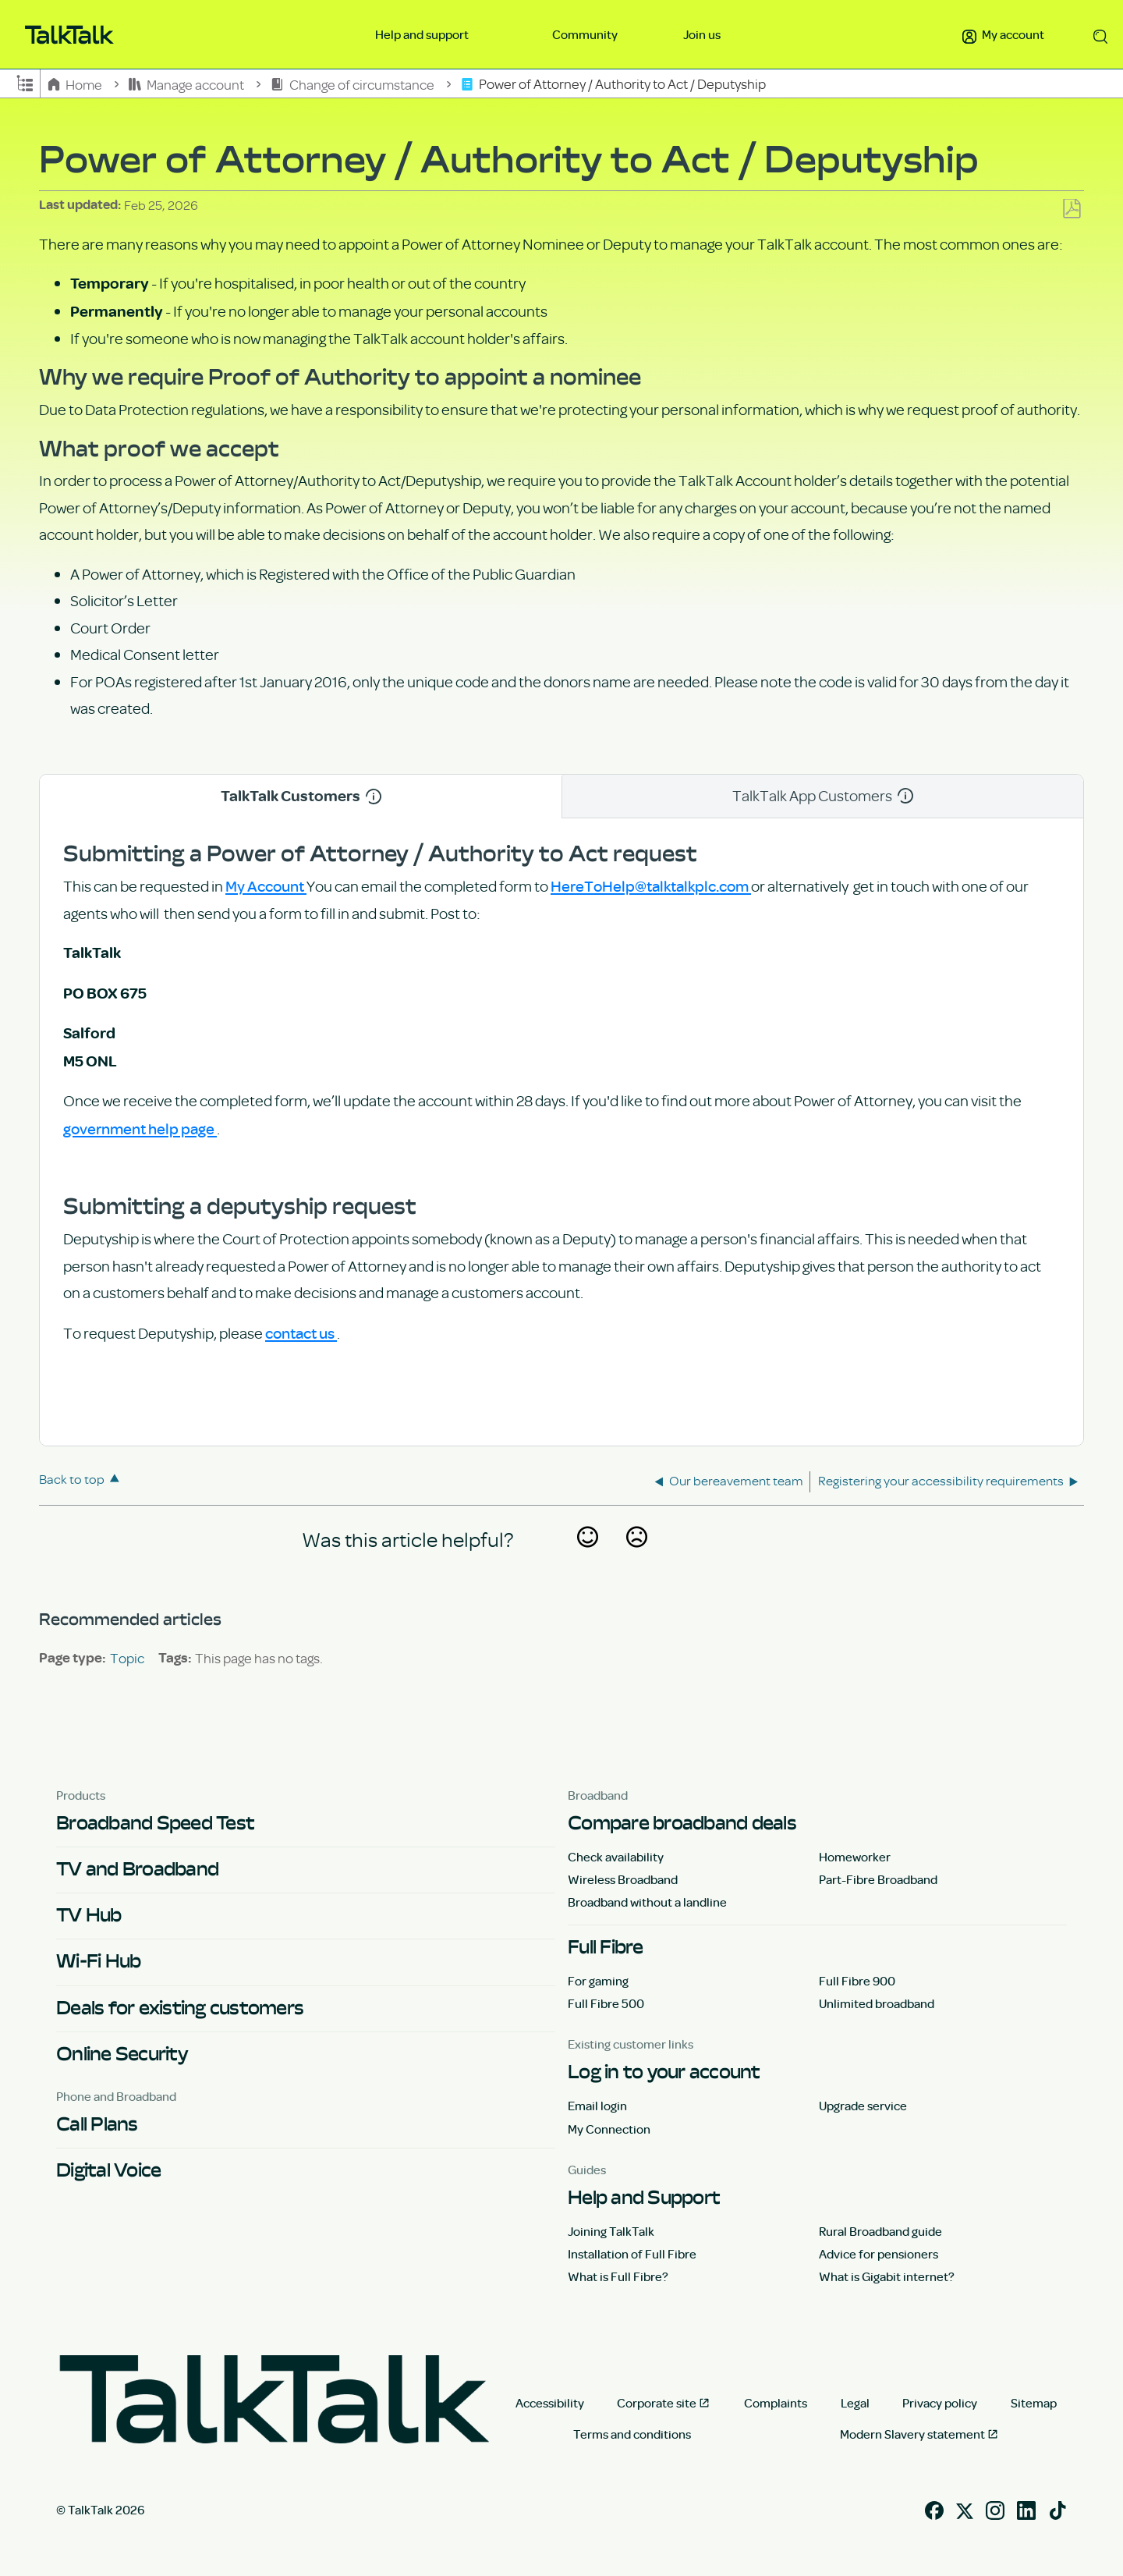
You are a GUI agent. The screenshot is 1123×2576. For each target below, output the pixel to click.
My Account (265, 885)
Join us (702, 34)
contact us (301, 1332)
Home (76, 84)
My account (1003, 34)
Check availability (616, 1857)
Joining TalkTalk (611, 2231)
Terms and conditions (632, 2434)
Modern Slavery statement (912, 2434)
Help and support (423, 34)
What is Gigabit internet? (887, 2276)
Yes (587, 1558)
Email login (597, 2105)
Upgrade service (863, 2105)
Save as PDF (1071, 209)
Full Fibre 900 (857, 1981)
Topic (127, 1657)
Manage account (187, 84)
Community (585, 34)
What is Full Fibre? (618, 2276)
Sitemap (1034, 2403)
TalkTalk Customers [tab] (301, 796)
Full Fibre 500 (606, 2003)
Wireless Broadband (623, 1879)
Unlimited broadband (876, 2003)
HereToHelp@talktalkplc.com (651, 885)
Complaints (775, 2403)
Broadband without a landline (647, 1902)
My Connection (609, 2129)
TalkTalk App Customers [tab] (822, 795)
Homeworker (855, 1857)
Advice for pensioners (878, 2254)
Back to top (72, 1479)
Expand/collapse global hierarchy (25, 81)
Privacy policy (939, 2403)
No (636, 1558)
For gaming (598, 1981)
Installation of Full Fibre (632, 2254)
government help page (140, 1128)
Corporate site (656, 2403)
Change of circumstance (353, 84)
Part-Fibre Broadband (878, 1879)
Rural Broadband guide (880, 2231)
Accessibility (549, 2403)
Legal (855, 2403)
